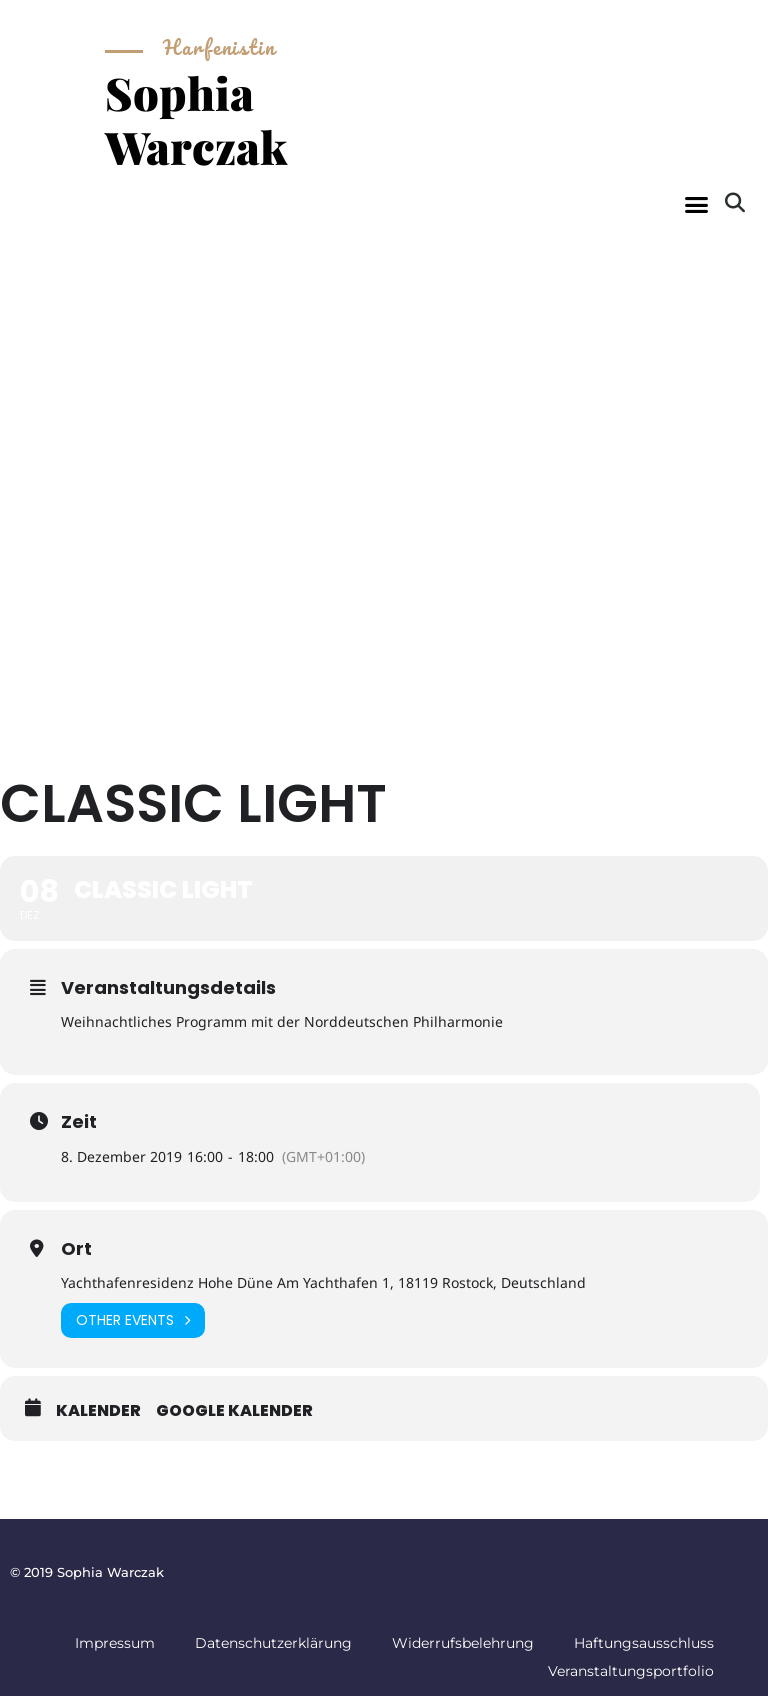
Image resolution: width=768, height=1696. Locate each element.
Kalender (98, 1411)
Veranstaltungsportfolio (631, 1671)
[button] (696, 205)
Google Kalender (234, 1411)
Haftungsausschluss (644, 1643)
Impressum (115, 1643)
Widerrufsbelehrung (463, 1643)
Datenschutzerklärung (273, 1643)
